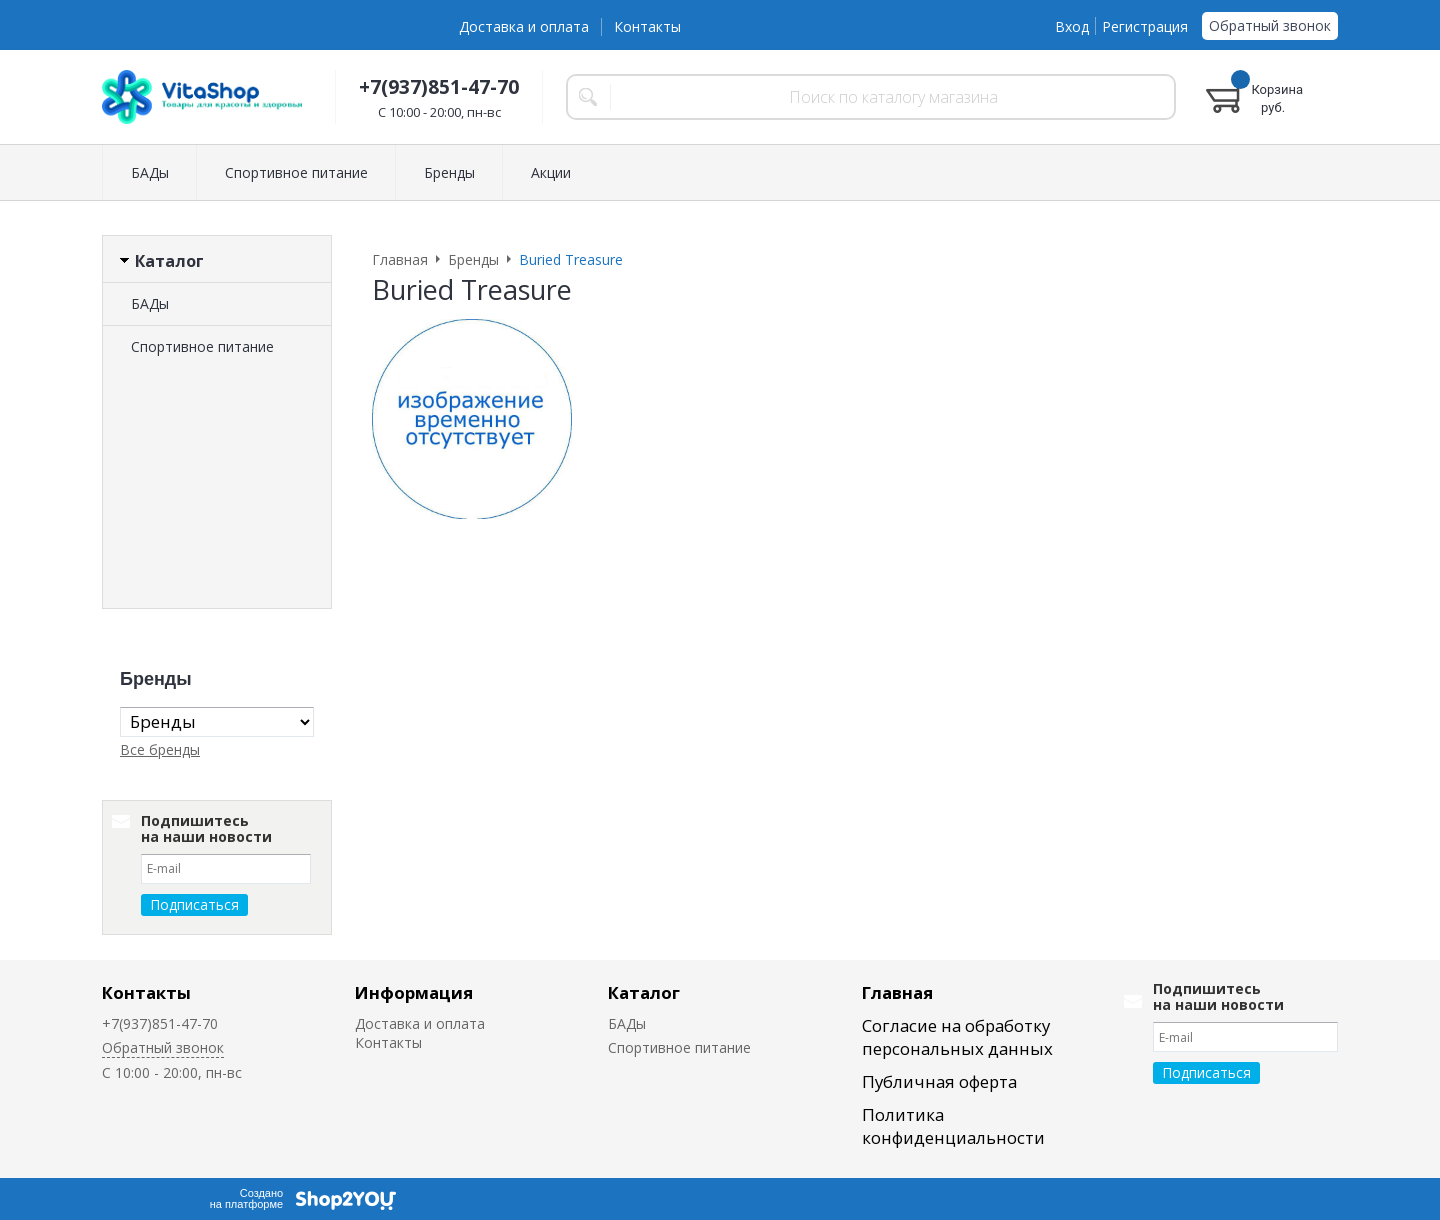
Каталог (644, 992)
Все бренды (160, 749)
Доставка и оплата (524, 26)
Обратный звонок (1270, 25)
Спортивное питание (296, 172)
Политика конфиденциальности (953, 1126)
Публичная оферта (939, 1081)
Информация (414, 992)
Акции (551, 172)
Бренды (449, 172)
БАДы (150, 172)
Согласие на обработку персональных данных (957, 1037)
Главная (897, 992)
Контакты (647, 26)
